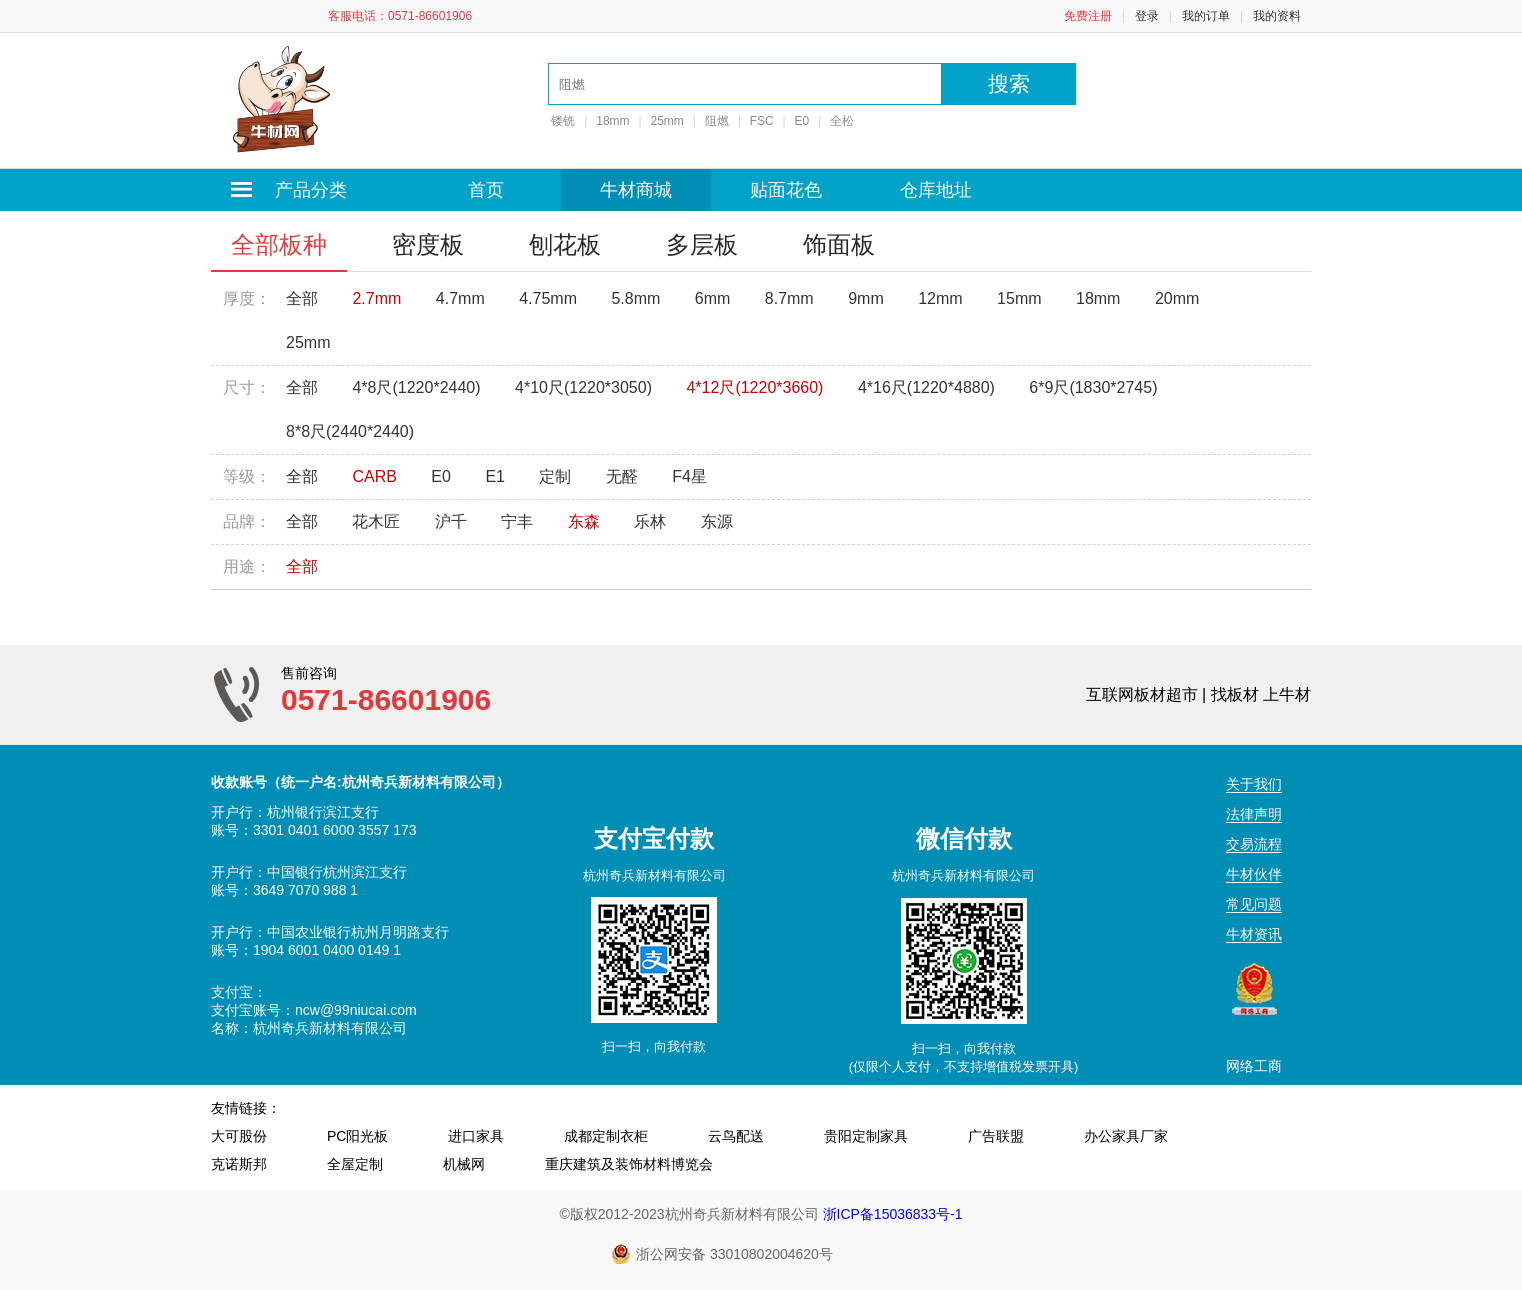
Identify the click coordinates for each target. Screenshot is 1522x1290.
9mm (866, 298)
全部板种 (279, 244)
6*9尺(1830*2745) (1093, 387)
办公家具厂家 (1126, 1136)
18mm (612, 121)
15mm (1019, 298)
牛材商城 (636, 190)
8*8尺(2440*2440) (350, 431)
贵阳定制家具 (866, 1136)
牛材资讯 (1254, 934)
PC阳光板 (357, 1136)
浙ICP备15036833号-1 (893, 1214)
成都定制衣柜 (606, 1136)
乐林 (650, 521)
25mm (667, 121)
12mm (940, 298)
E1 (495, 476)
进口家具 (476, 1136)
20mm (1177, 298)
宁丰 (517, 521)
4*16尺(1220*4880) (926, 387)
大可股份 (239, 1136)
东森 (584, 521)
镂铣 (561, 121)
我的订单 (1206, 16)
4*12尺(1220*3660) (754, 387)
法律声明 (1254, 814)
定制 (555, 476)
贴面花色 (786, 190)
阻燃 (717, 121)
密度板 (428, 244)
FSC (762, 121)
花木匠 (376, 521)
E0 (802, 121)
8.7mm (789, 298)
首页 (486, 190)
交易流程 (1254, 844)
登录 (1147, 16)
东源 (717, 521)
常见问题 (1254, 904)
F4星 (689, 476)
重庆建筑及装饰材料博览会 (629, 1164)
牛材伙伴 (1254, 874)
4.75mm (548, 298)
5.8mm (635, 298)
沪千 (451, 521)
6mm (713, 298)
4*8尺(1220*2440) (416, 387)
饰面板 (839, 244)
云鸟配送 (736, 1136)
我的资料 (1277, 16)
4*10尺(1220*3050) (583, 387)
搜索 (1009, 83)
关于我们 (1254, 784)
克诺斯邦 (239, 1164)
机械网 (464, 1164)
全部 (302, 298)
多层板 (702, 244)
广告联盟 (996, 1136)
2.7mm (376, 298)
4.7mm (460, 298)
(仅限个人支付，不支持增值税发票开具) (964, 1066)
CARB (374, 476)
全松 (842, 121)
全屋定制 (355, 1164)
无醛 (622, 476)
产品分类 (291, 190)
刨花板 (565, 244)
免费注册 (1088, 16)
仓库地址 (936, 190)
